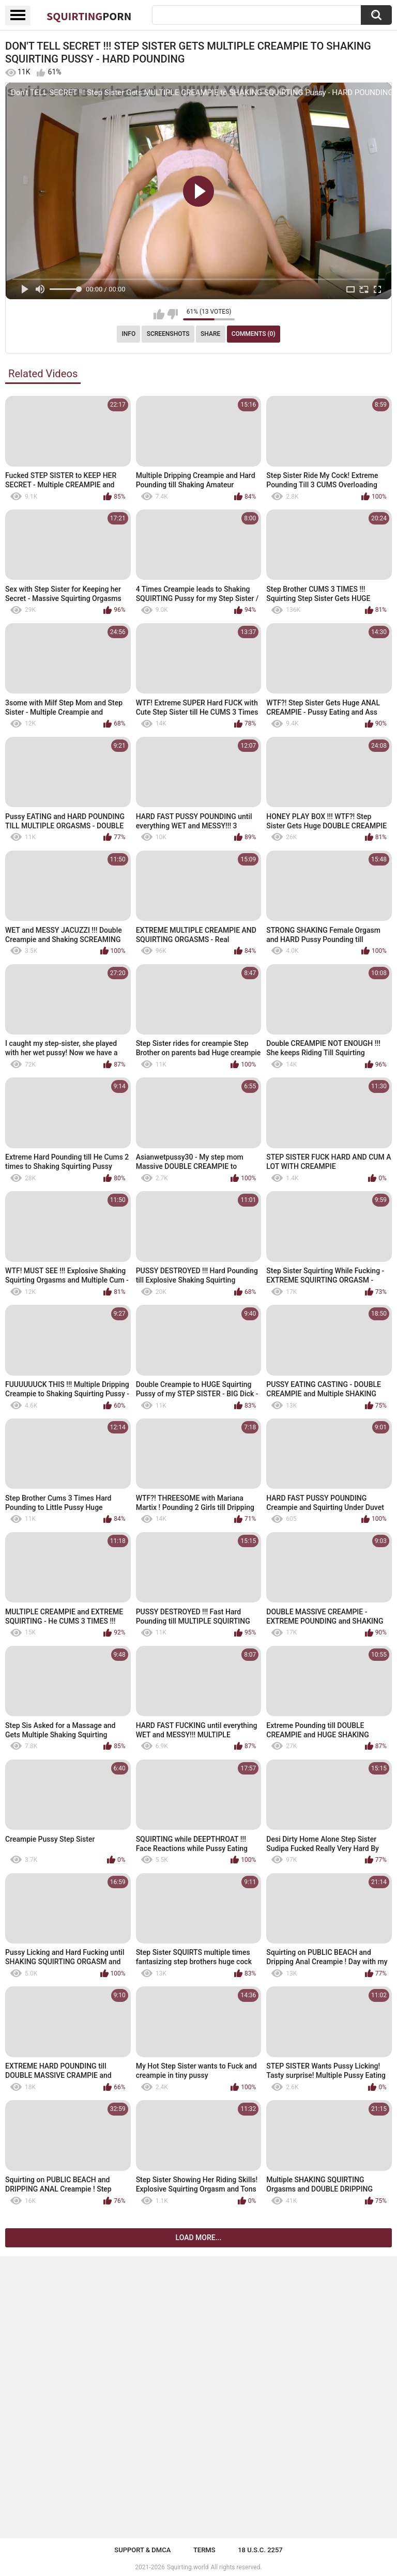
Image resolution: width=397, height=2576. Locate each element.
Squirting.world (188, 2567)
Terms (204, 2550)
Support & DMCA (142, 2550)
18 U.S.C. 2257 (260, 2550)
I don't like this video (172, 314)
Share (210, 333)
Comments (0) (254, 333)
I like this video (159, 314)
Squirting (89, 16)
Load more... (199, 2237)
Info (128, 333)
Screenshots (168, 333)
